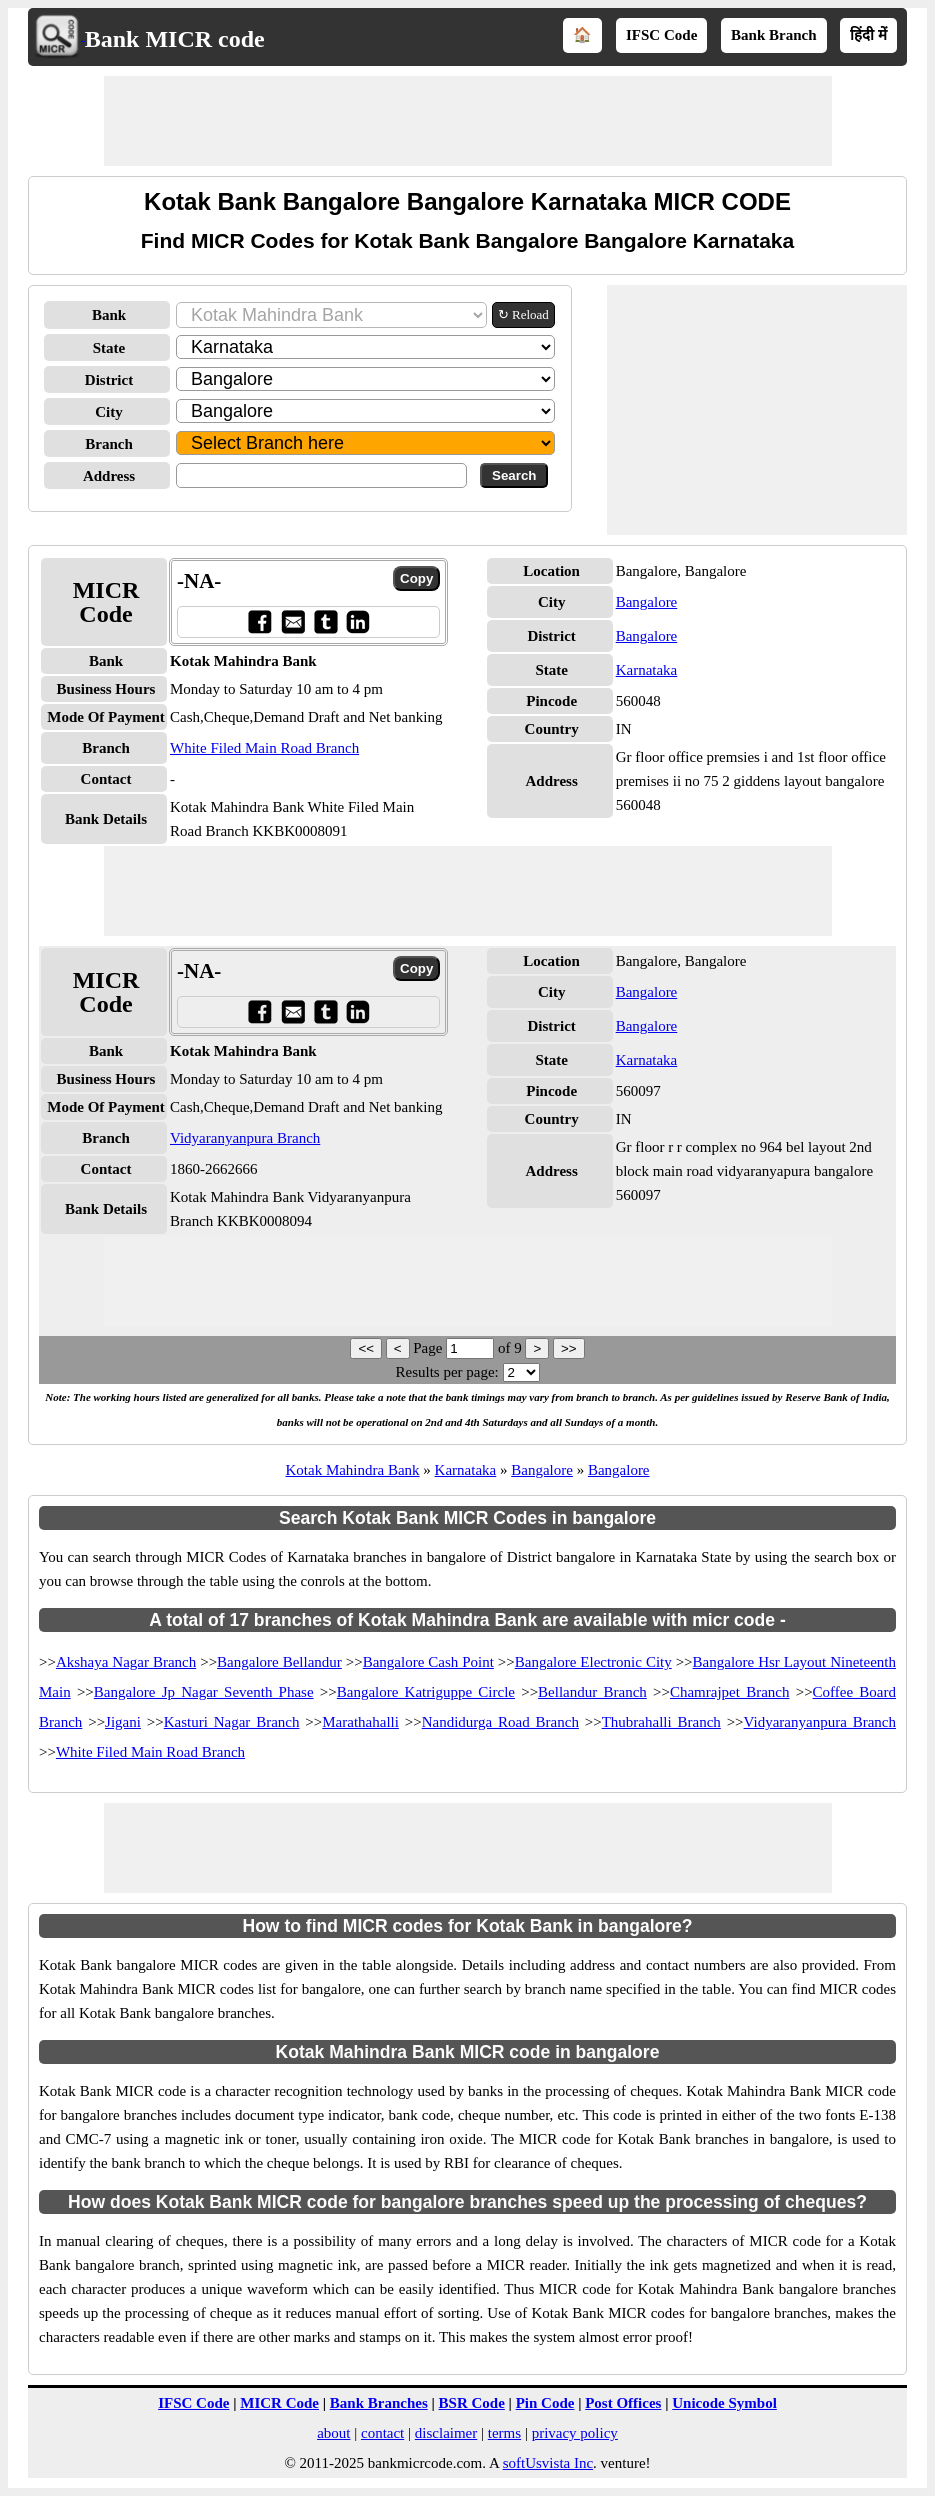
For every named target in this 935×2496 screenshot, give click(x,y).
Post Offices (623, 2403)
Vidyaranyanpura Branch (245, 1138)
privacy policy (575, 2433)
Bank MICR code (175, 39)
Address (109, 476)
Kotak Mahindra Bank (352, 1470)
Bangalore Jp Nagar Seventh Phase (204, 1692)
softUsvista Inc (548, 2463)
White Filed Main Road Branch (264, 748)
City (109, 412)
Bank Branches (379, 2403)
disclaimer (446, 2433)
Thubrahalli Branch (661, 1722)
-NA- (199, 581)
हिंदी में (868, 35)
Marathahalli (360, 1722)
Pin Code (545, 2403)
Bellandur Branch (592, 1692)
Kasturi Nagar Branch (232, 1722)
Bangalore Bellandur (279, 1662)
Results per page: (446, 1372)
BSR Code (472, 2403)
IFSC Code (661, 35)
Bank (109, 315)
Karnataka (647, 670)
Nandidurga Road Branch (500, 1722)
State (109, 348)
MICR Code (279, 2403)
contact (382, 2433)
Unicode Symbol (724, 2403)
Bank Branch (773, 35)
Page (429, 1348)
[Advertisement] (468, 121)
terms (504, 2433)
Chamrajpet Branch (730, 1692)
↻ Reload (523, 314)
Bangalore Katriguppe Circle (426, 1692)
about (333, 2433)
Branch (109, 444)
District (109, 380)
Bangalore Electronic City (593, 1662)
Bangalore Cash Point (428, 1662)
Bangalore (647, 602)
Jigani (123, 1722)
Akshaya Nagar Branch (126, 1662)
